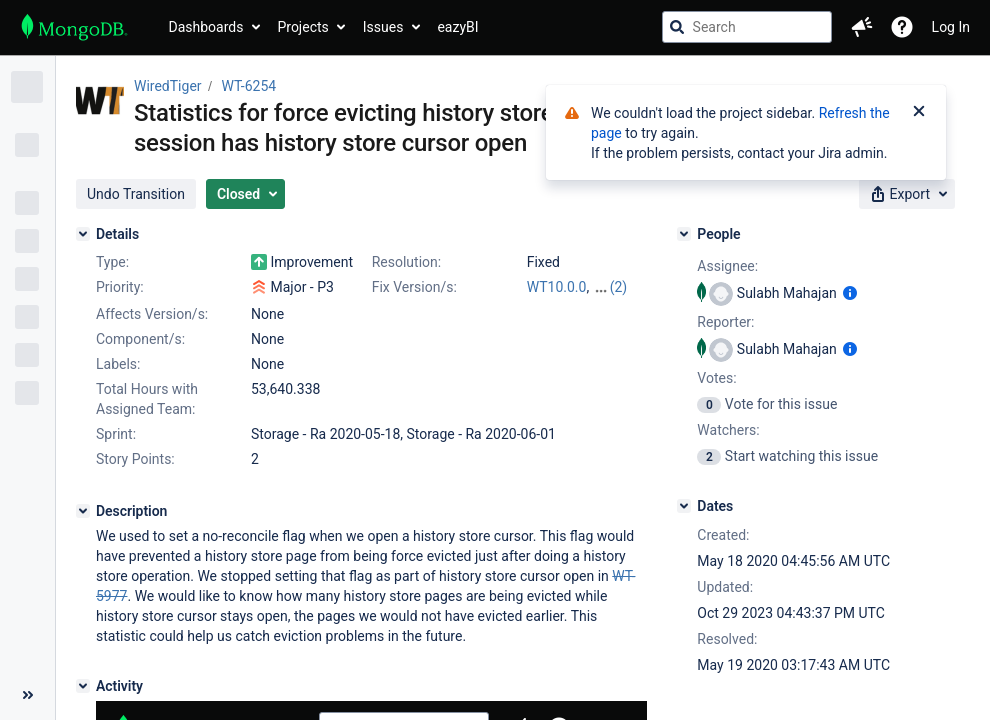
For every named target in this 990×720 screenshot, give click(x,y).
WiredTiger (168, 86)
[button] (862, 27)
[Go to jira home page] (74, 27)
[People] (684, 234)
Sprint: (116, 434)
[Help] (902, 27)
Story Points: (135, 459)
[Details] (83, 234)
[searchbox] (747, 27)
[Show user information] (850, 293)
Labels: (118, 364)
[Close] (919, 113)
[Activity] (83, 686)
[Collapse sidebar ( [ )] (27, 695)
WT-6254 (249, 86)
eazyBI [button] (457, 27)
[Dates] (684, 506)
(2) (619, 287)
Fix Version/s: (414, 287)
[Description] (83, 511)
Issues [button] (383, 27)
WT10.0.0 (557, 287)
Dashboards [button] (206, 27)
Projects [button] (302, 27)
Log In (951, 27)
